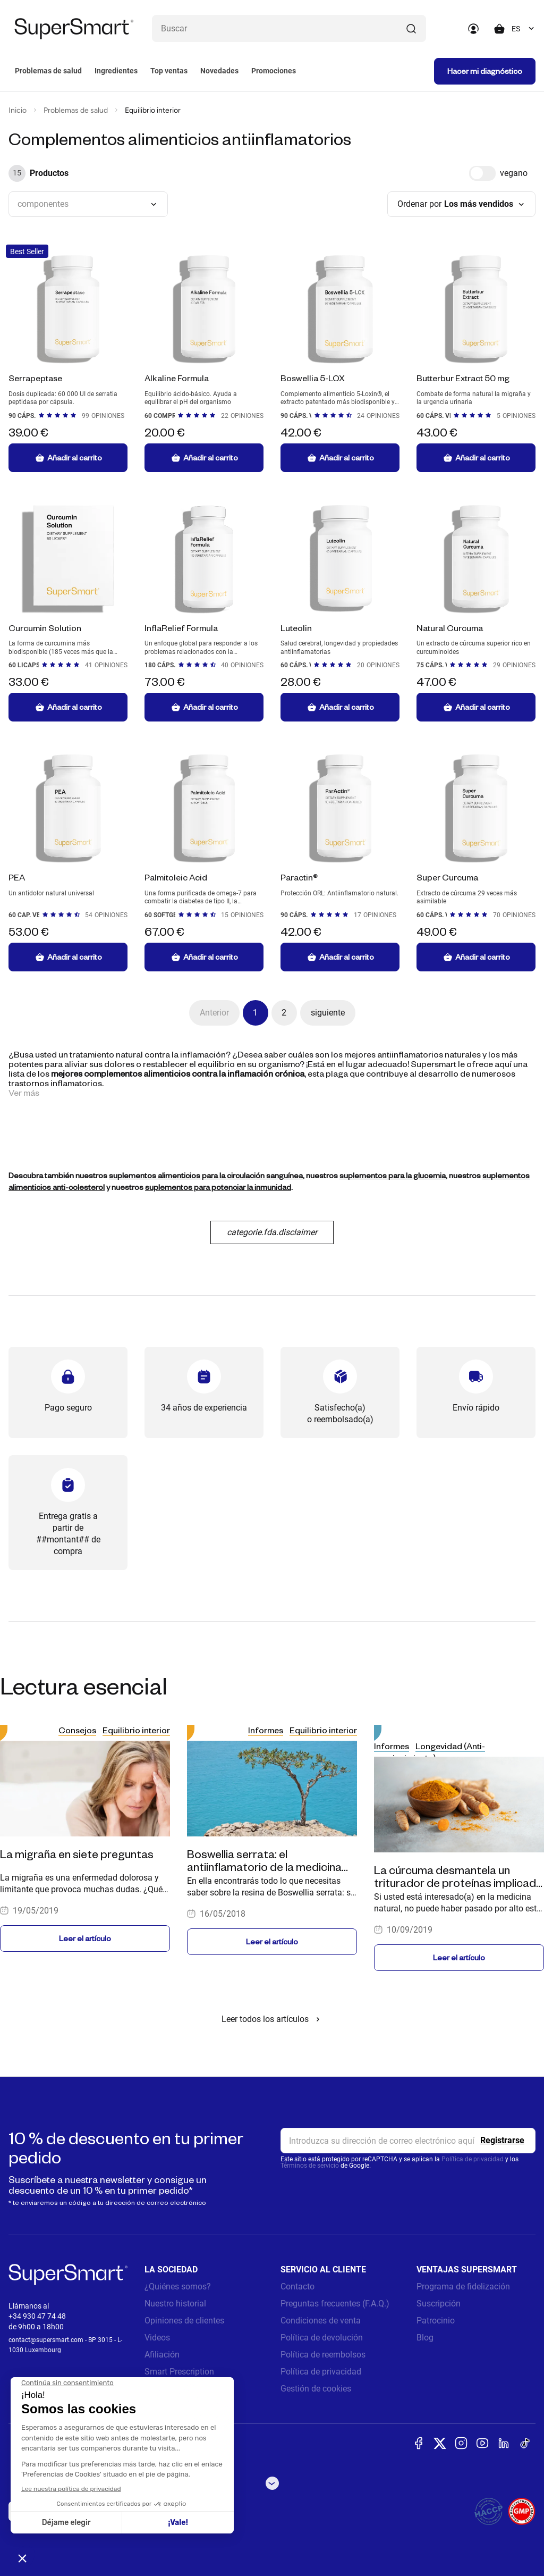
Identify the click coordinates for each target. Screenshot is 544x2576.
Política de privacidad (472, 2159)
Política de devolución (321, 2337)
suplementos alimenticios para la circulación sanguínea (206, 1175)
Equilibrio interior (136, 1729)
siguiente (328, 1013)
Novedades (219, 70)
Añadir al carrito (68, 457)
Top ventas (169, 70)
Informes (265, 1729)
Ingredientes (116, 70)
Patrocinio (435, 2320)
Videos (157, 2337)
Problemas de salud (48, 70)
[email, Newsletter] (408, 2140)
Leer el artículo (85, 1938)
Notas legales (170, 2389)
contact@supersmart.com (45, 2340)
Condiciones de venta (320, 2320)
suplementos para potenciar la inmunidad (218, 1187)
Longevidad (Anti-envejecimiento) (429, 1751)
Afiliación (162, 2355)
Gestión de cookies (315, 2389)
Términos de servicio (309, 2165)
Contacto (297, 2286)
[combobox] (524, 29)
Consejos (77, 1729)
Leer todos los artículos (272, 2019)
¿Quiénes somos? (177, 2286)
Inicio (17, 110)
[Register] (502, 2140)
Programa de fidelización (463, 2286)
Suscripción (438, 2303)
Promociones (273, 70)
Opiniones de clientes (184, 2320)
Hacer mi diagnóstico (484, 71)
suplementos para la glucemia (392, 1175)
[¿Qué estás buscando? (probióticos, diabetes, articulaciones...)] (289, 28)
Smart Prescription (179, 2372)
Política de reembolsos (323, 2355)
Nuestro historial (175, 2303)
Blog (425, 2337)
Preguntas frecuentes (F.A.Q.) (334, 2303)
